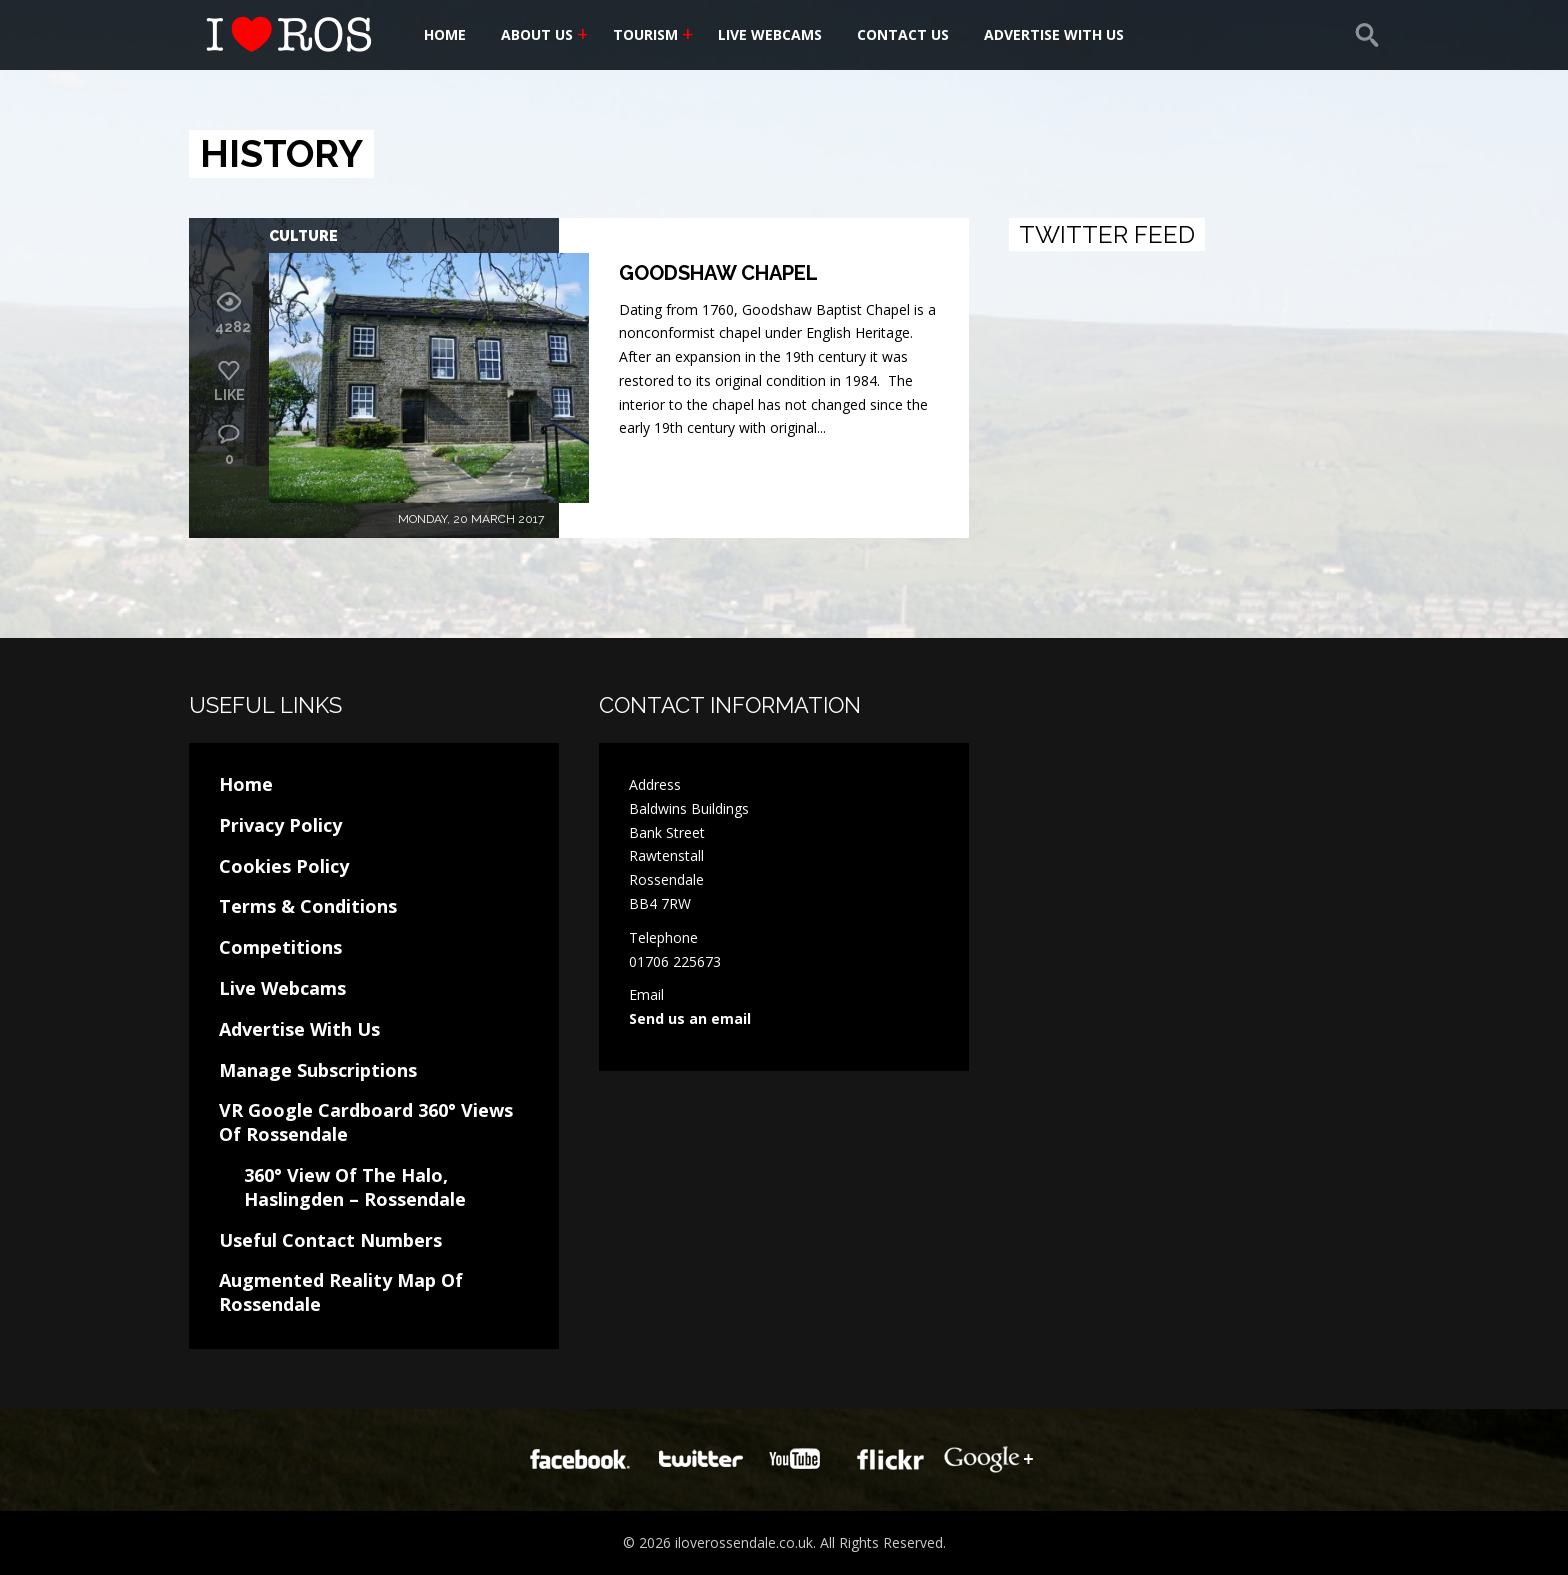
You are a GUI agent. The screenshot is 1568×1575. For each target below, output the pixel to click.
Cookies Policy (284, 866)
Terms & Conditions (308, 906)
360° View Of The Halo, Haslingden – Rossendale (355, 1187)
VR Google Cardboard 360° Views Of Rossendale (366, 1122)
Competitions (280, 947)
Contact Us (903, 34)
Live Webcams (770, 34)
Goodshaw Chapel (718, 273)
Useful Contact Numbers (330, 1240)
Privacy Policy (280, 825)
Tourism (645, 34)
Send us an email (690, 1018)
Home (445, 34)
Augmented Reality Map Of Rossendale (341, 1292)
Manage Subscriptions (318, 1070)
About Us (537, 34)
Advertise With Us (1054, 34)
